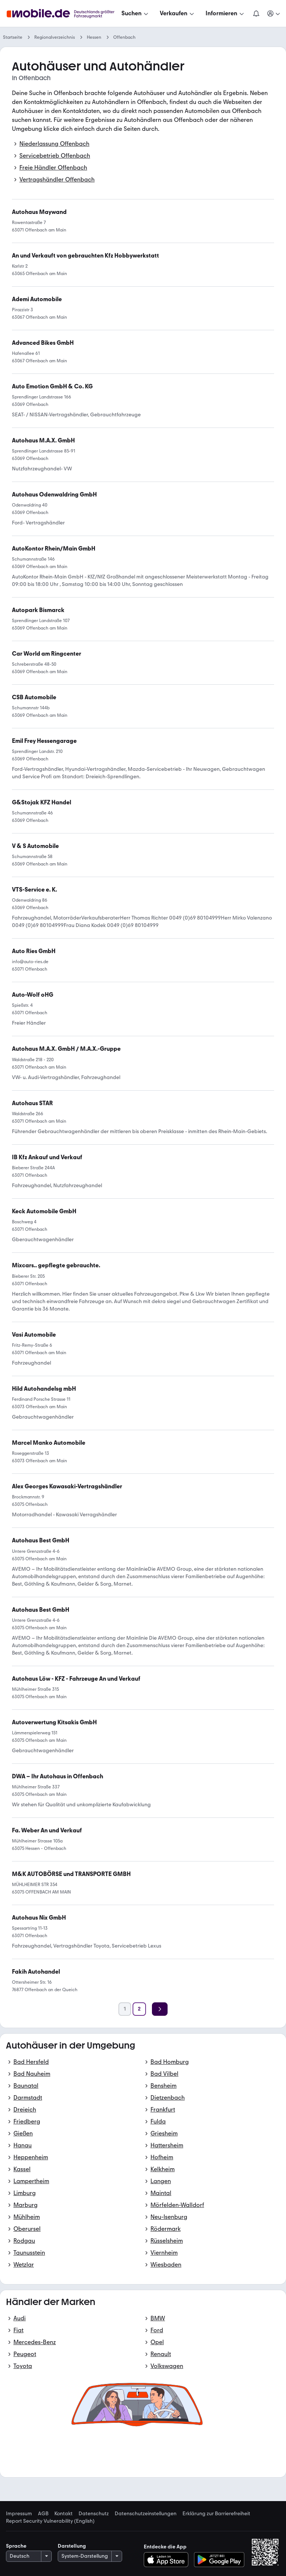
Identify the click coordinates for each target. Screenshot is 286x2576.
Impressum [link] (19, 2514)
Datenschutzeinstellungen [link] (146, 2514)
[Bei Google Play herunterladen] (219, 2559)
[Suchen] (135, 13)
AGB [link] (43, 2514)
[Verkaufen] (177, 13)
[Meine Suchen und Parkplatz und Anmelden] (274, 13)
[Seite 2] (139, 2009)
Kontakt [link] (63, 2514)
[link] (66, 1049)
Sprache (16, 2546)
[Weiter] (160, 2009)
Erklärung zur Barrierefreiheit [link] (216, 2514)
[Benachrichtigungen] (256, 13)
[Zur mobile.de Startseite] (62, 13)
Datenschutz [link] (94, 2514)
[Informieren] (225, 13)
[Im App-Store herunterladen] (168, 2559)
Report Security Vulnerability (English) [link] (50, 2521)
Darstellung (72, 2546)
